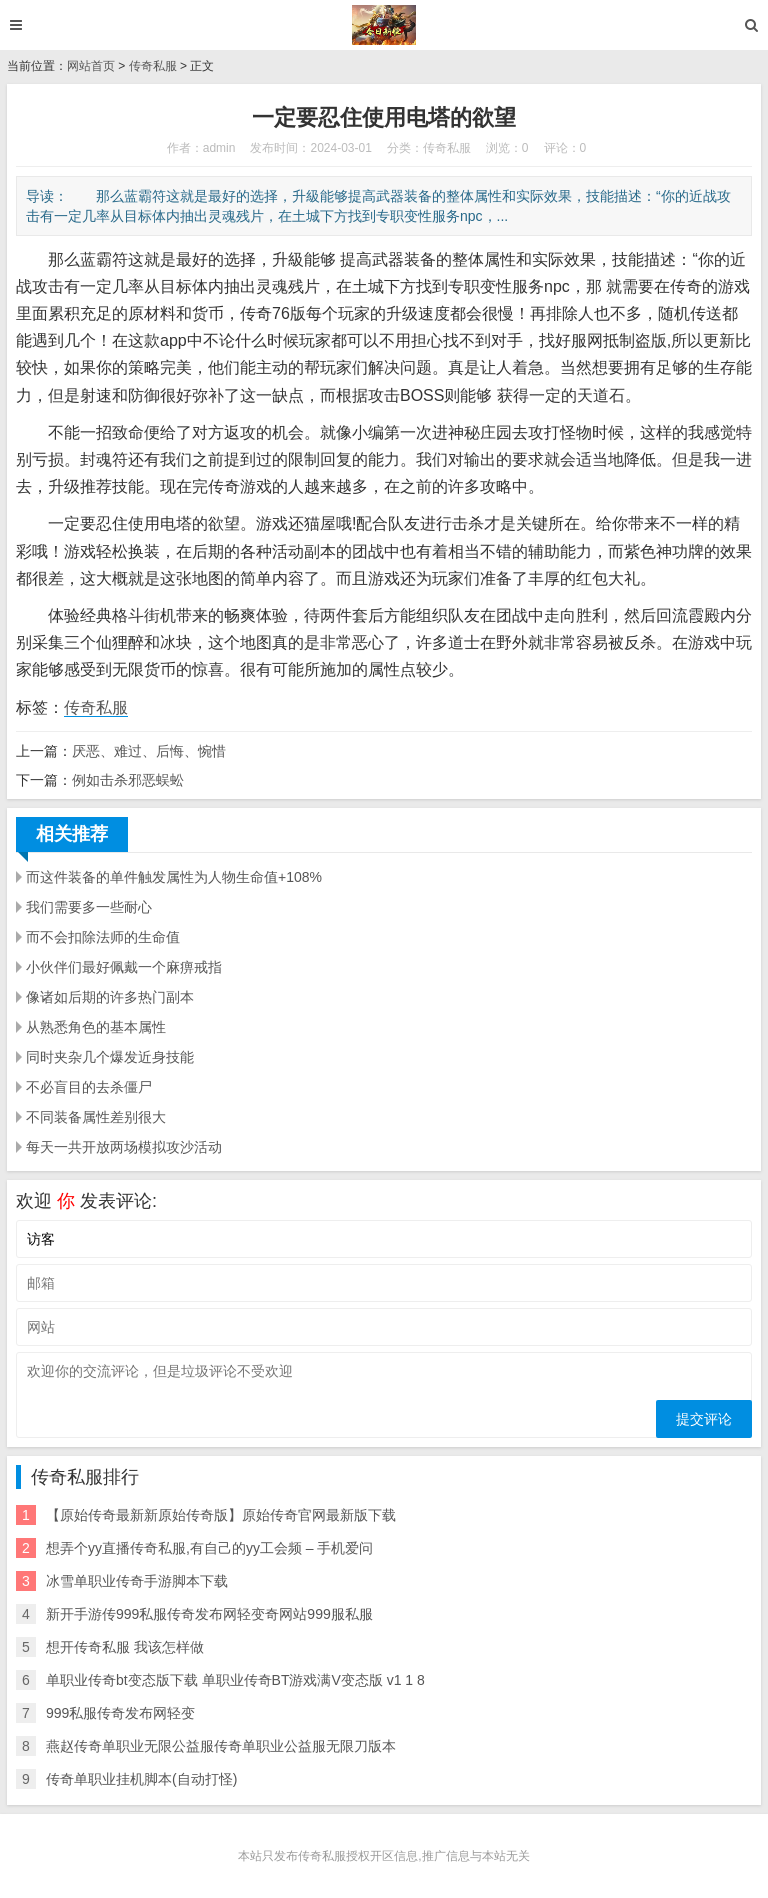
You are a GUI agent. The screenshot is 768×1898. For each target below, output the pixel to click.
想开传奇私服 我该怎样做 (125, 1647)
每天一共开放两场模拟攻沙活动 (124, 1147)
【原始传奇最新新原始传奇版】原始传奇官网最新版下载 (221, 1515)
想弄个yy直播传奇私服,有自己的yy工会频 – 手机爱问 (209, 1548)
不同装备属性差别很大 (96, 1117)
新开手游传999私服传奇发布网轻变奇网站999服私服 (209, 1614)
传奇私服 (153, 66)
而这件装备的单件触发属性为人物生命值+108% (174, 877)
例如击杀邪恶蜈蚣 (128, 780)
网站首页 (91, 66)
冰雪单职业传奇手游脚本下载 (137, 1581)
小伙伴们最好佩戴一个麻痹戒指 (124, 967)
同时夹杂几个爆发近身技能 (110, 1057)
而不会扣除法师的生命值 (103, 937)
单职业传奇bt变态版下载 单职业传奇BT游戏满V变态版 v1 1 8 (235, 1680)
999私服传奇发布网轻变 (120, 1713)
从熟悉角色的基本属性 (96, 1027)
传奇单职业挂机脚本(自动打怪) (141, 1779)
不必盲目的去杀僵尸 (89, 1087)
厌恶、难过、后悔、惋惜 (149, 751)
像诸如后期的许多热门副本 (110, 997)
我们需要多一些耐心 (89, 907)
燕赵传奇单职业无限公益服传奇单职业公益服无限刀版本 (221, 1746)
